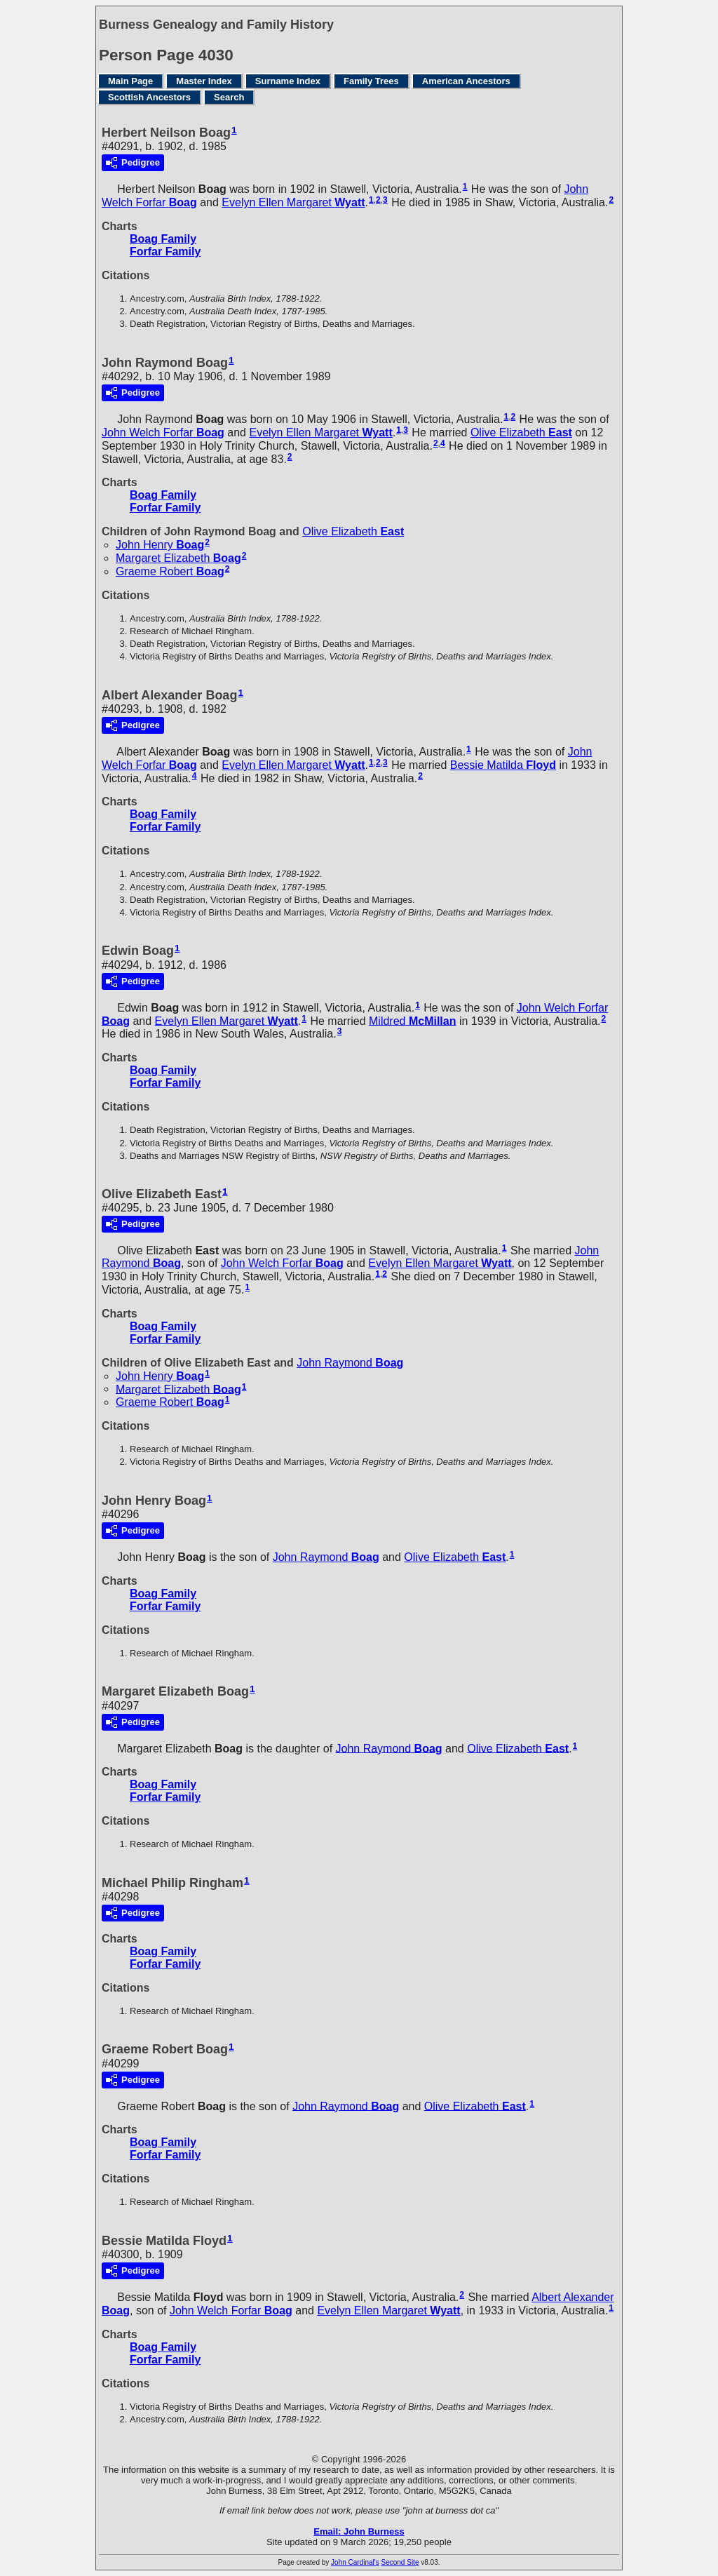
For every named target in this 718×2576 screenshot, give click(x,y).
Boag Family (163, 239)
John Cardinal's (355, 2562)
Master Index (203, 81)
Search (229, 97)
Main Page (130, 81)
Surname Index (287, 81)
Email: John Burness (358, 2531)
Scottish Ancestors (149, 97)
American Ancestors (466, 81)
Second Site (400, 2562)
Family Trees (371, 81)
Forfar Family (165, 251)
